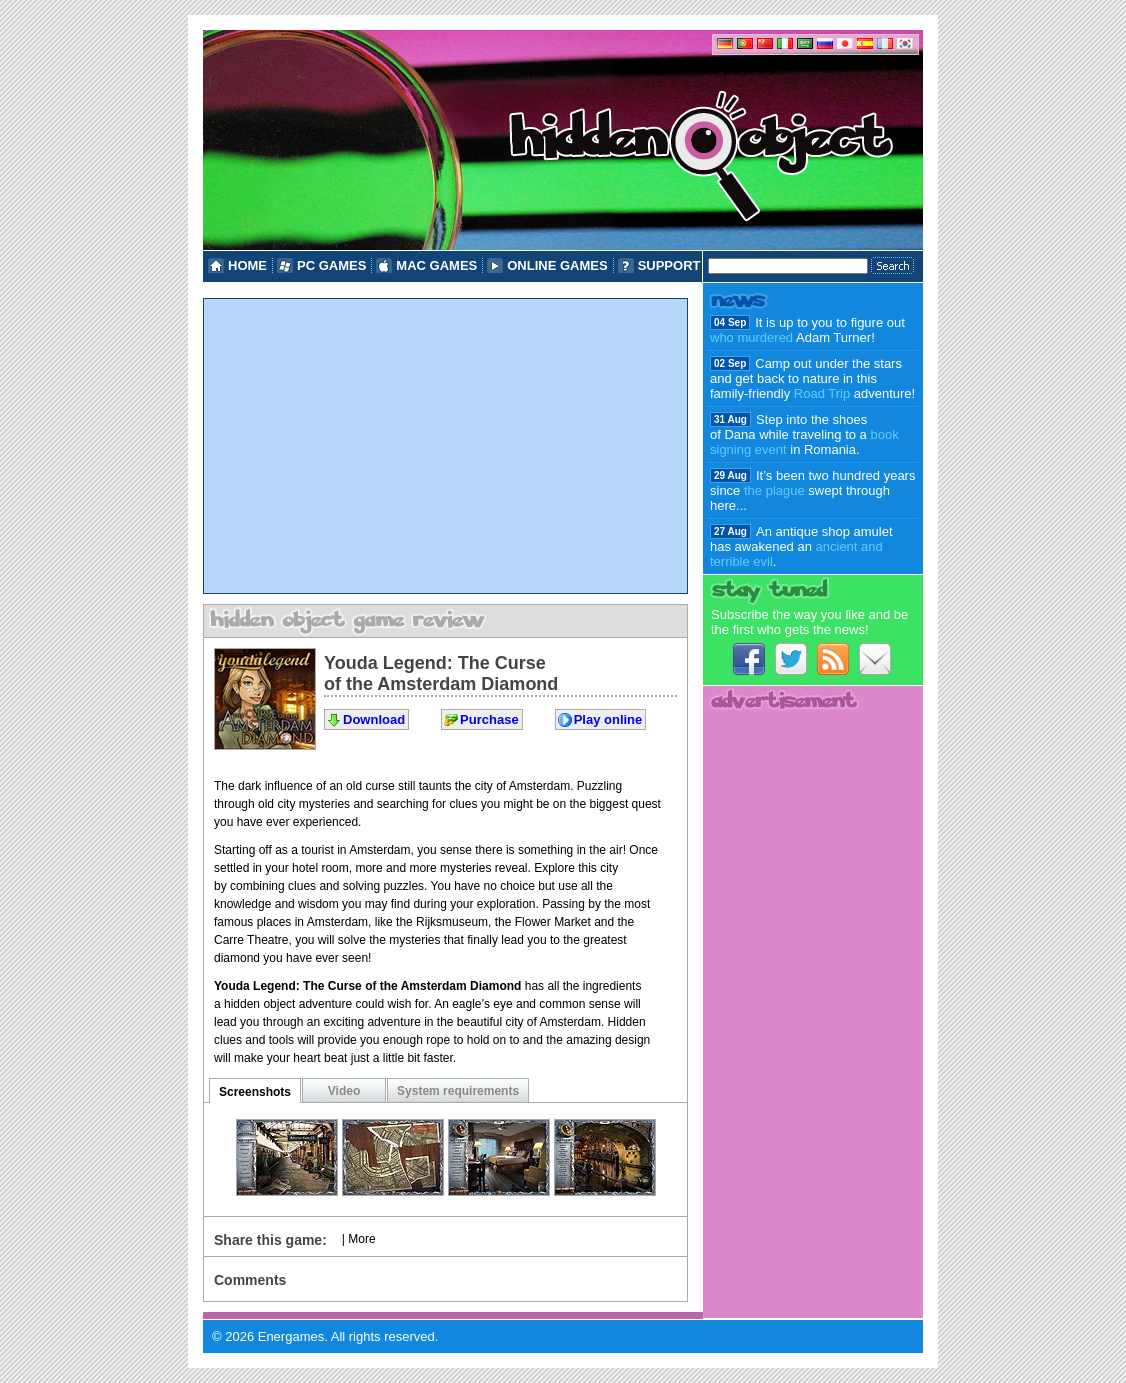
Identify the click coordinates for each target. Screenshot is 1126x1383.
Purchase (489, 719)
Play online (608, 719)
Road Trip (822, 393)
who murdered (751, 337)
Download (374, 719)
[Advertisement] (445, 446)
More (361, 1239)
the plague (774, 490)
